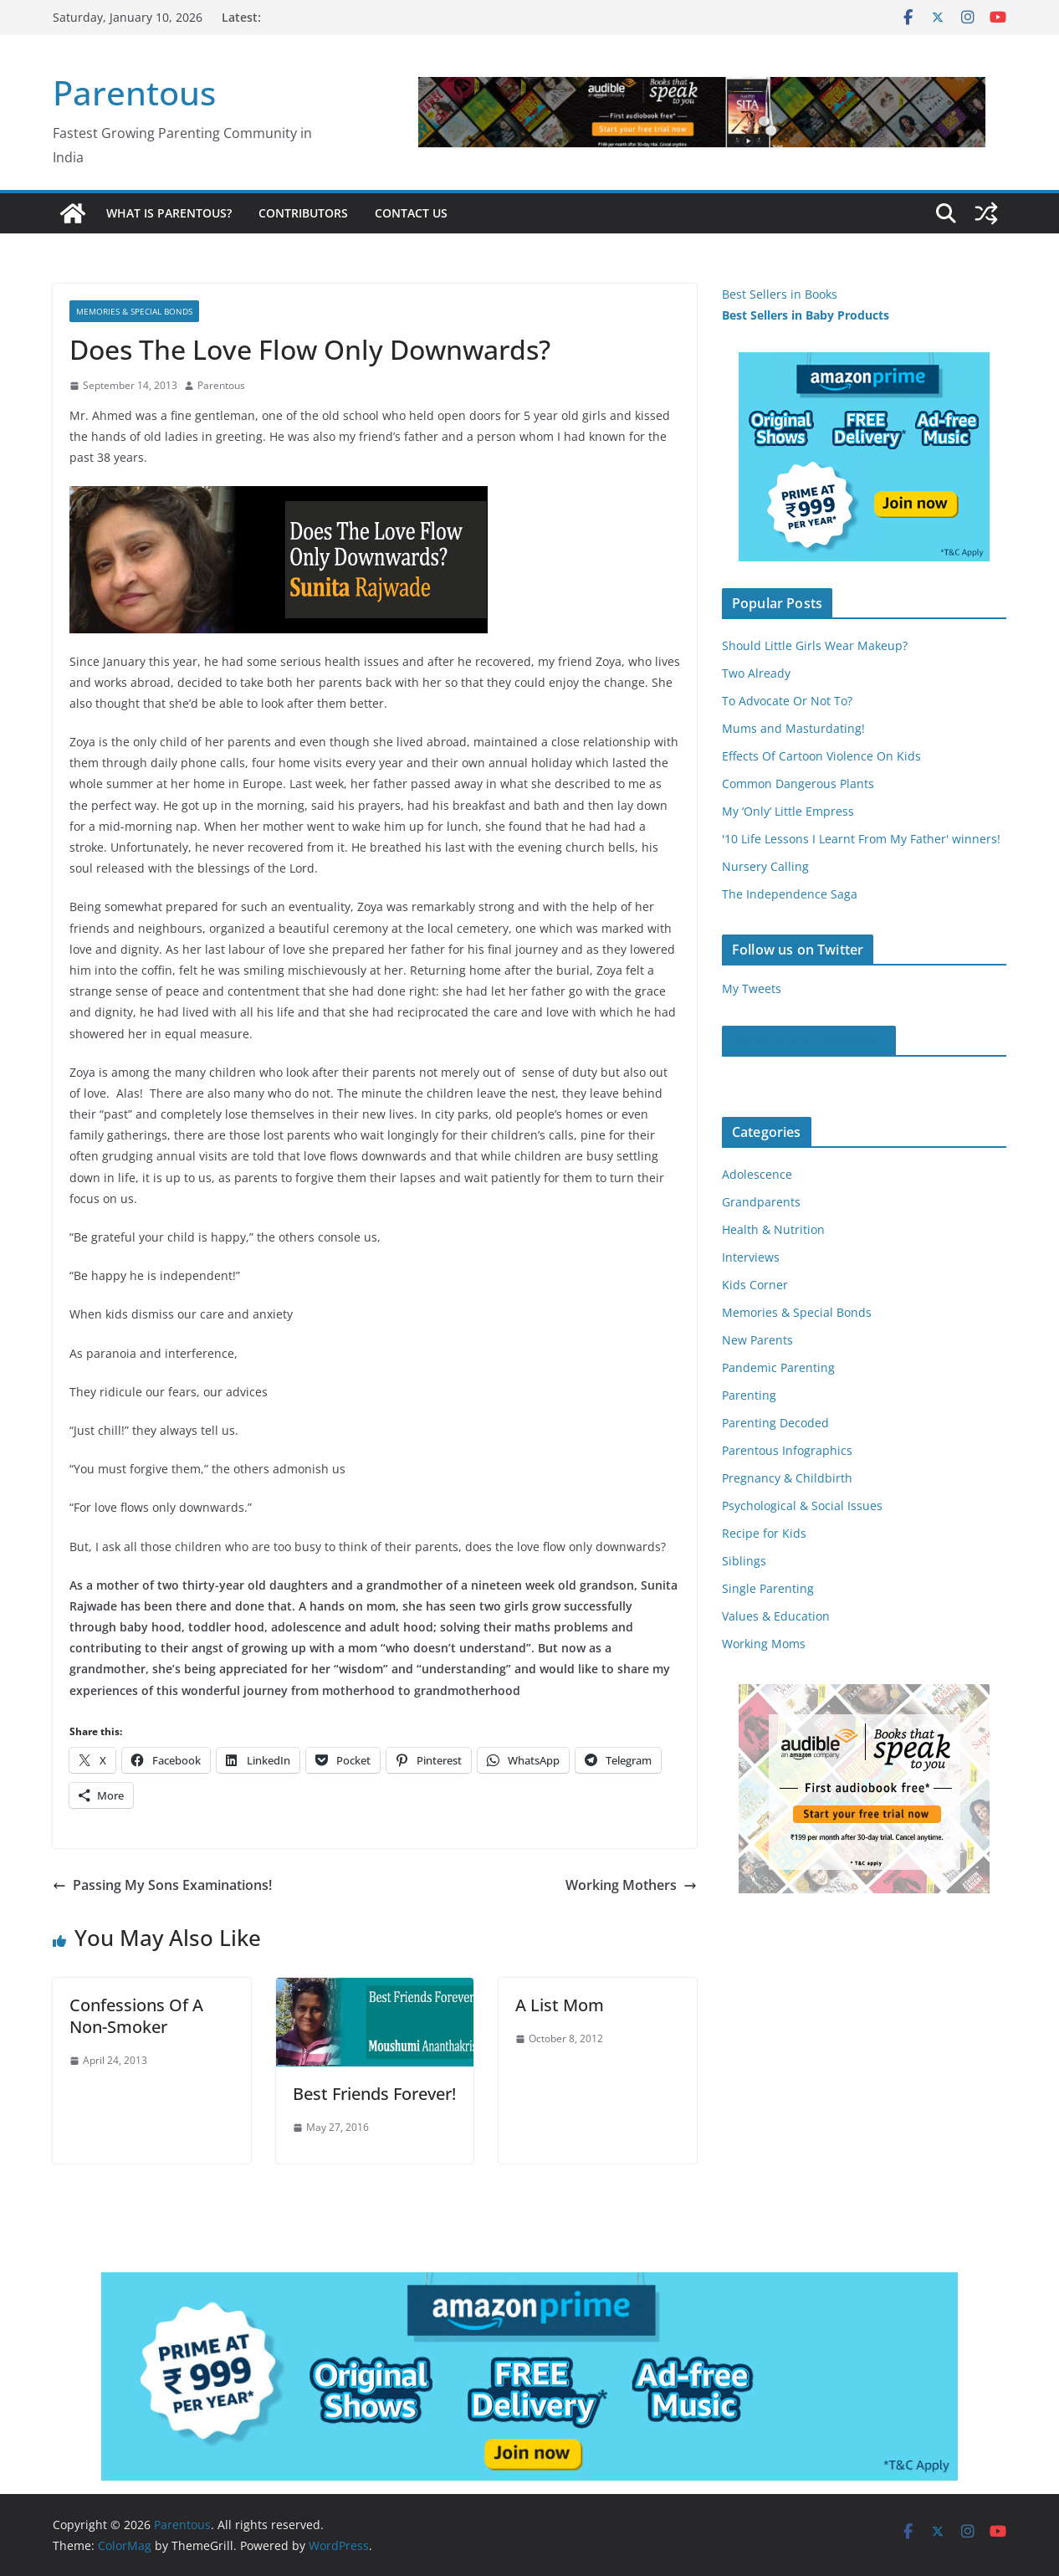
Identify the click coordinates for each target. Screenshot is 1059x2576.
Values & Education (776, 1616)
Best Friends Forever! (374, 2093)
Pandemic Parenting (778, 1367)
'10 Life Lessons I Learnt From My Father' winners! (861, 839)
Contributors (303, 213)
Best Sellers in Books (779, 294)
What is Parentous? (169, 213)
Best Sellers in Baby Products (805, 315)
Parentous (134, 92)
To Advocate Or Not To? (787, 701)
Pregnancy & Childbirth (787, 1478)
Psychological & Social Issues (802, 1505)
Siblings (744, 1561)
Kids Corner (755, 1285)
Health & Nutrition (773, 1229)
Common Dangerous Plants (798, 783)
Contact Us (411, 213)
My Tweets (751, 988)
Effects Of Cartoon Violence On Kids (821, 756)
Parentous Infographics (787, 1450)
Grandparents (761, 1202)
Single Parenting (768, 1588)
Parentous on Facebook (809, 1041)
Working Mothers (631, 1885)
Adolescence (757, 1174)
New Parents (757, 1340)
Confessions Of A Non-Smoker (136, 2016)
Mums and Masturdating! (793, 728)
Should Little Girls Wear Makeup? (815, 645)
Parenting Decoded (775, 1423)
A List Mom (559, 2005)
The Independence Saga (789, 894)
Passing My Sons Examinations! (162, 1885)
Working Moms (764, 1644)
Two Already (756, 673)
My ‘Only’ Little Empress (788, 811)
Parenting (749, 1395)
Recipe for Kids (764, 1533)
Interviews (751, 1257)
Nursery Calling (765, 866)
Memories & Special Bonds (134, 311)
